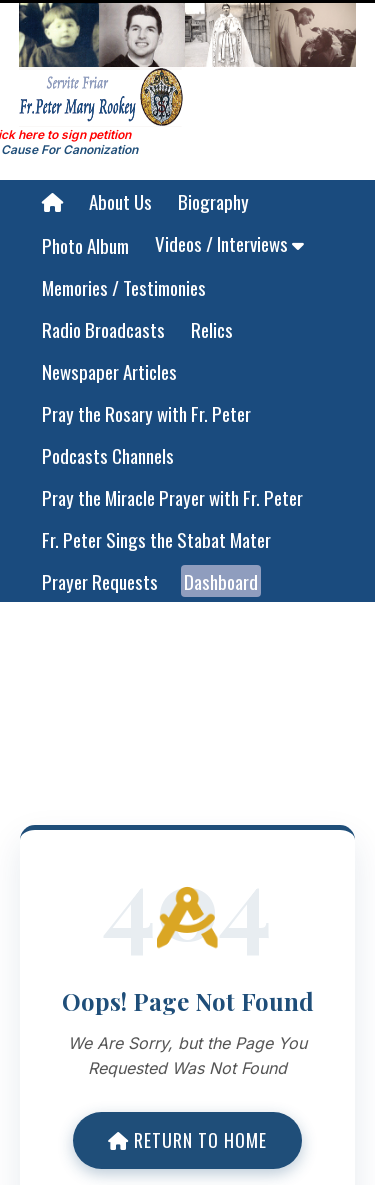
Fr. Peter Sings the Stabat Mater (156, 539)
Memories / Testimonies (124, 287)
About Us (120, 201)
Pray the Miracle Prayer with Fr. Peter (172, 497)
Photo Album (85, 245)
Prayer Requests (100, 581)
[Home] (52, 202)
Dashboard (221, 581)
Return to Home (187, 1140)
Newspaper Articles (109, 371)
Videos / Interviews (229, 243)
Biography (213, 201)
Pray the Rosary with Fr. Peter (146, 413)
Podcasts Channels (108, 455)
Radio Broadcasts (103, 329)
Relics (212, 329)
